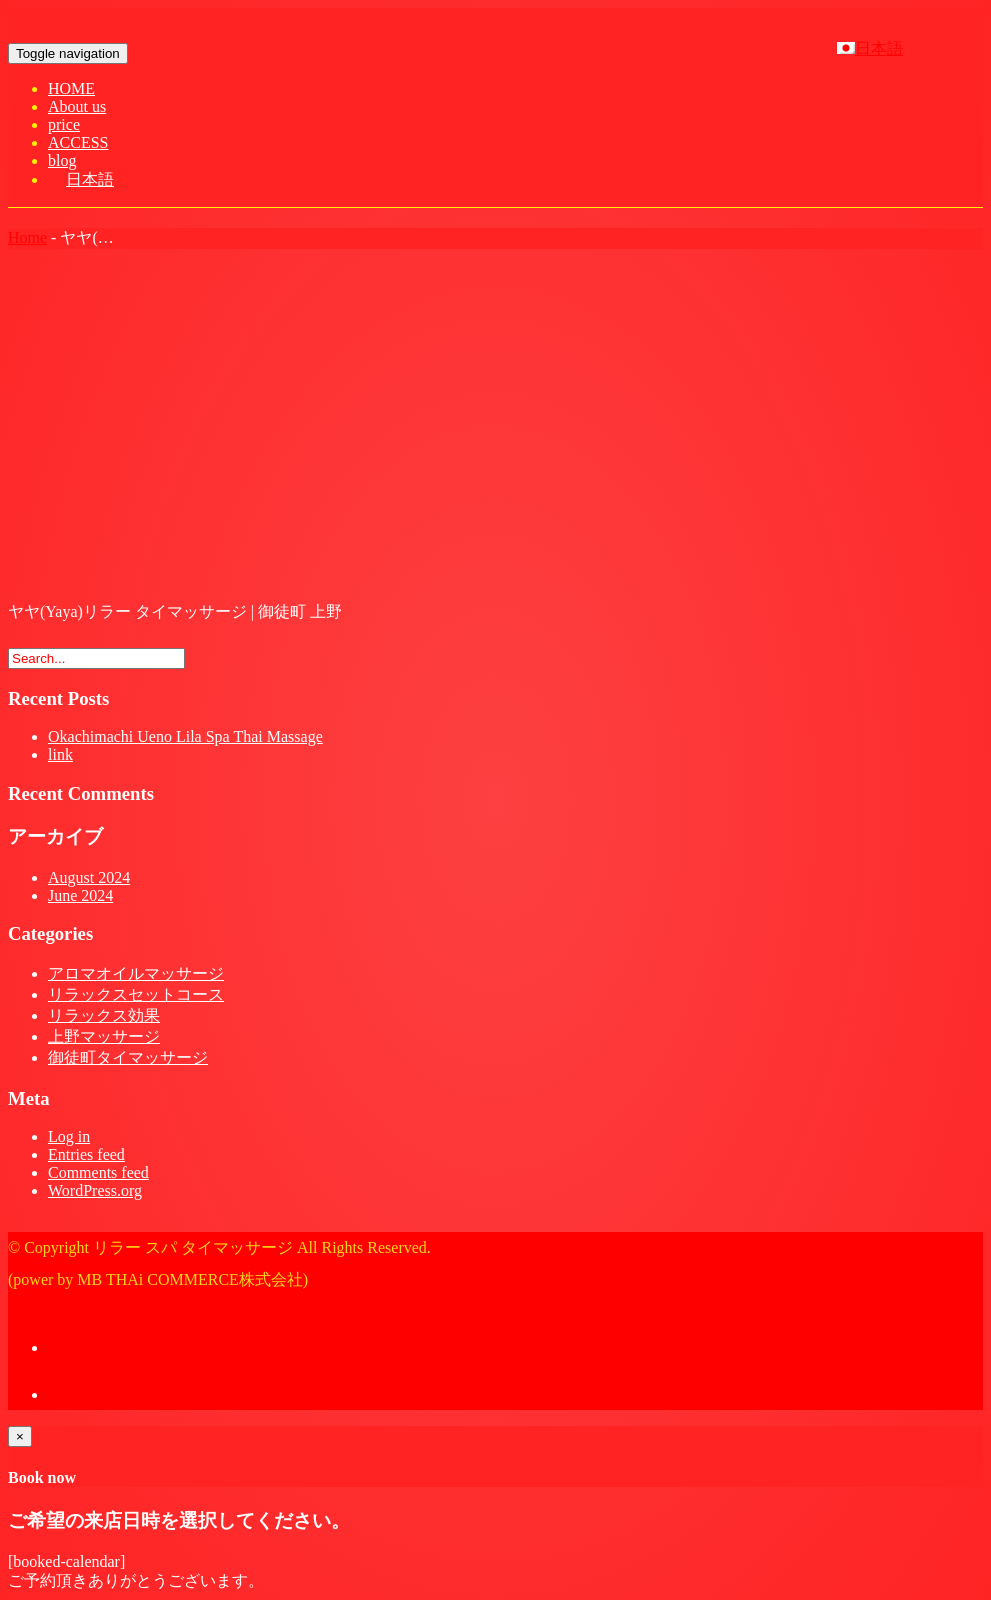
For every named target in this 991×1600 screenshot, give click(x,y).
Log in (69, 1136)
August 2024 (89, 877)
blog (62, 160)
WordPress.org (95, 1190)
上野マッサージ (104, 1036)
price (64, 124)
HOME (71, 88)
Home (27, 237)
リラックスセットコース (136, 994)
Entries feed (86, 1154)
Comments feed (98, 1172)
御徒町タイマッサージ (128, 1057)
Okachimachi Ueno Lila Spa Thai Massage (185, 736)
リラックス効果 (104, 1015)
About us (77, 106)
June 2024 (80, 895)
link (60, 754)
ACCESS (78, 142)
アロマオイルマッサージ (136, 973)
